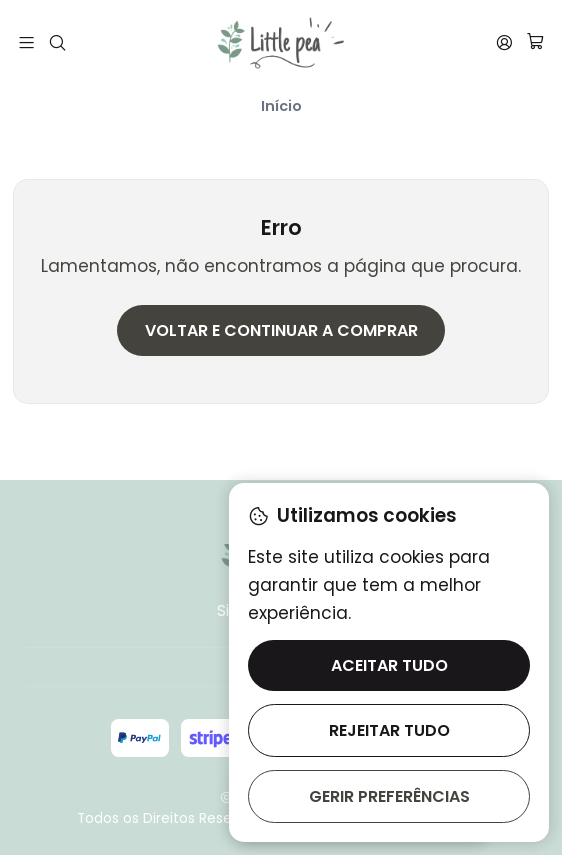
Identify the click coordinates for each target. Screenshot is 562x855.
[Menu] (27, 42)
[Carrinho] (535, 43)
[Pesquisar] (58, 42)
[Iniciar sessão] (504, 42)
